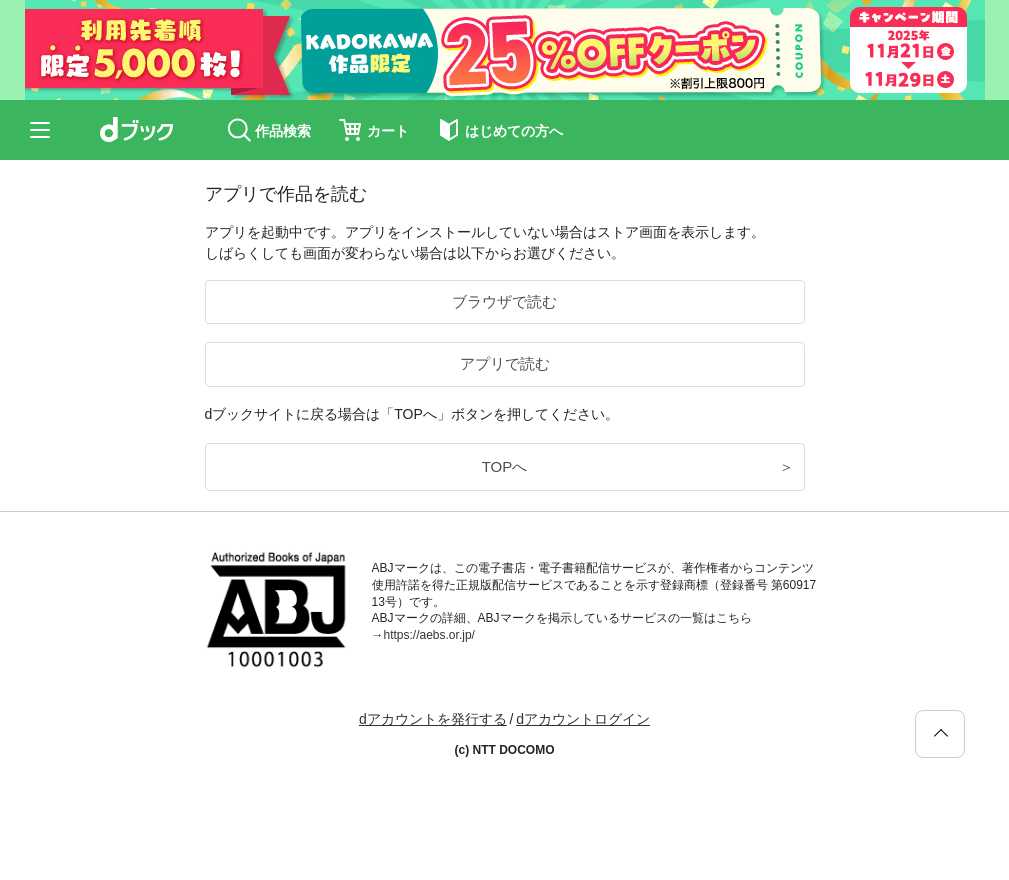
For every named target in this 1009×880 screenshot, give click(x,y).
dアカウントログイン (583, 719)
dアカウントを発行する (433, 719)
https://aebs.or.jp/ (429, 635)
